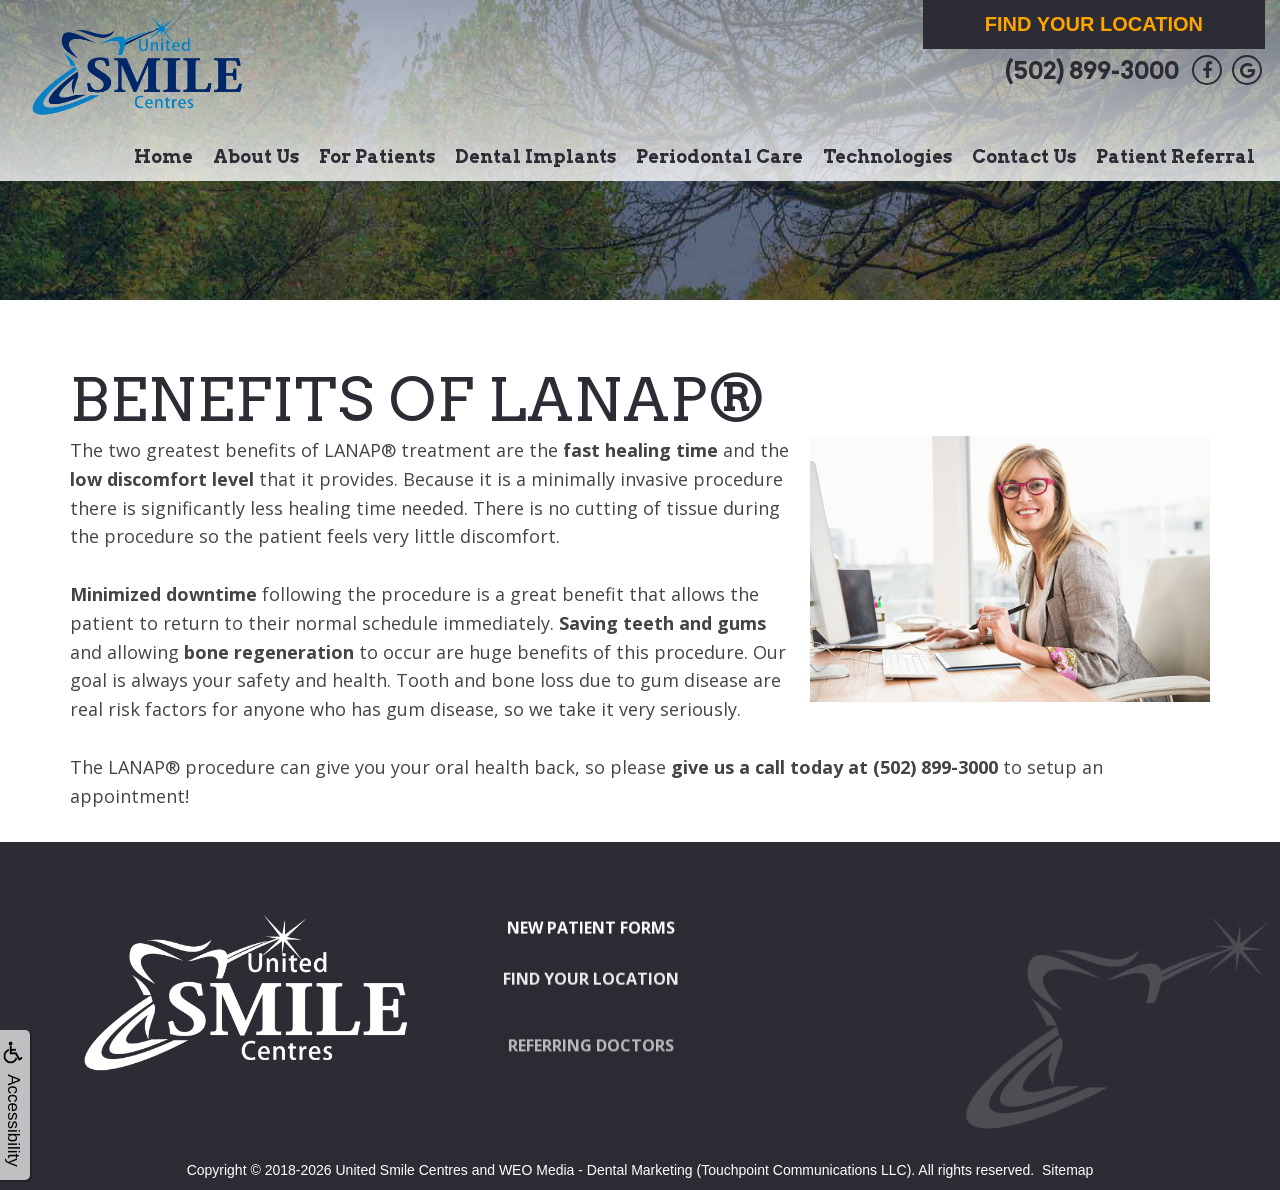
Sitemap (1067, 1170)
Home (163, 156)
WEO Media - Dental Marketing (596, 1170)
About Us (256, 156)
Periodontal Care (719, 156)
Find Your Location (1094, 24)
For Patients (377, 156)
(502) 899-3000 (1092, 70)
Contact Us (1024, 156)
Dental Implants (535, 156)
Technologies (887, 156)
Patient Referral (1175, 156)
